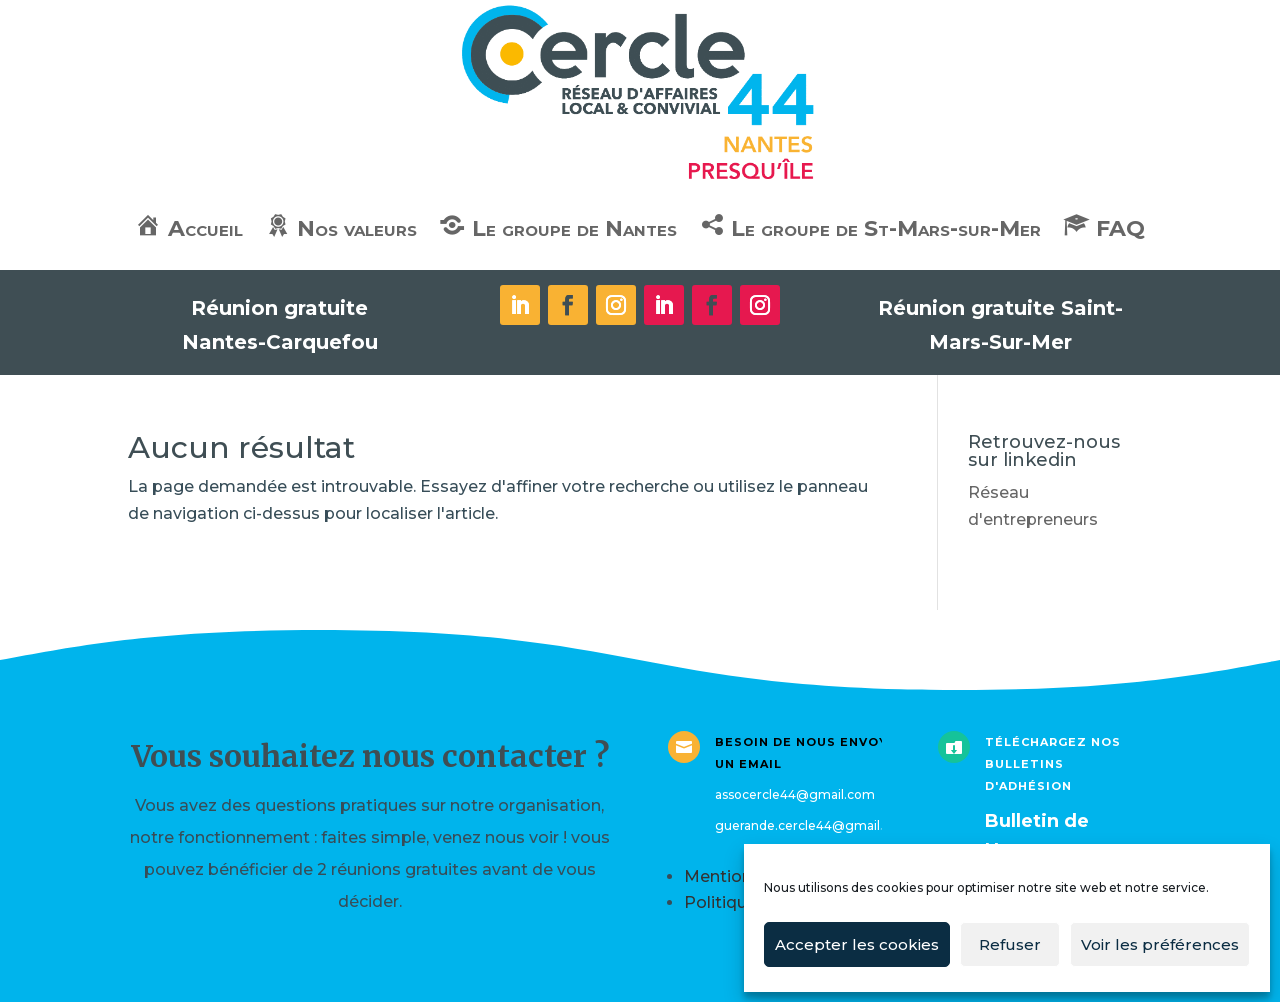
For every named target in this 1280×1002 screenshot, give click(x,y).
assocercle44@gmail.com (795, 794)
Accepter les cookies (857, 944)
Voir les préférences (1160, 944)
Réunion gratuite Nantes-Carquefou (280, 325)
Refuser (1010, 944)
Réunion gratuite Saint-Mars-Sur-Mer (1000, 325)
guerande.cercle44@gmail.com (813, 825)
